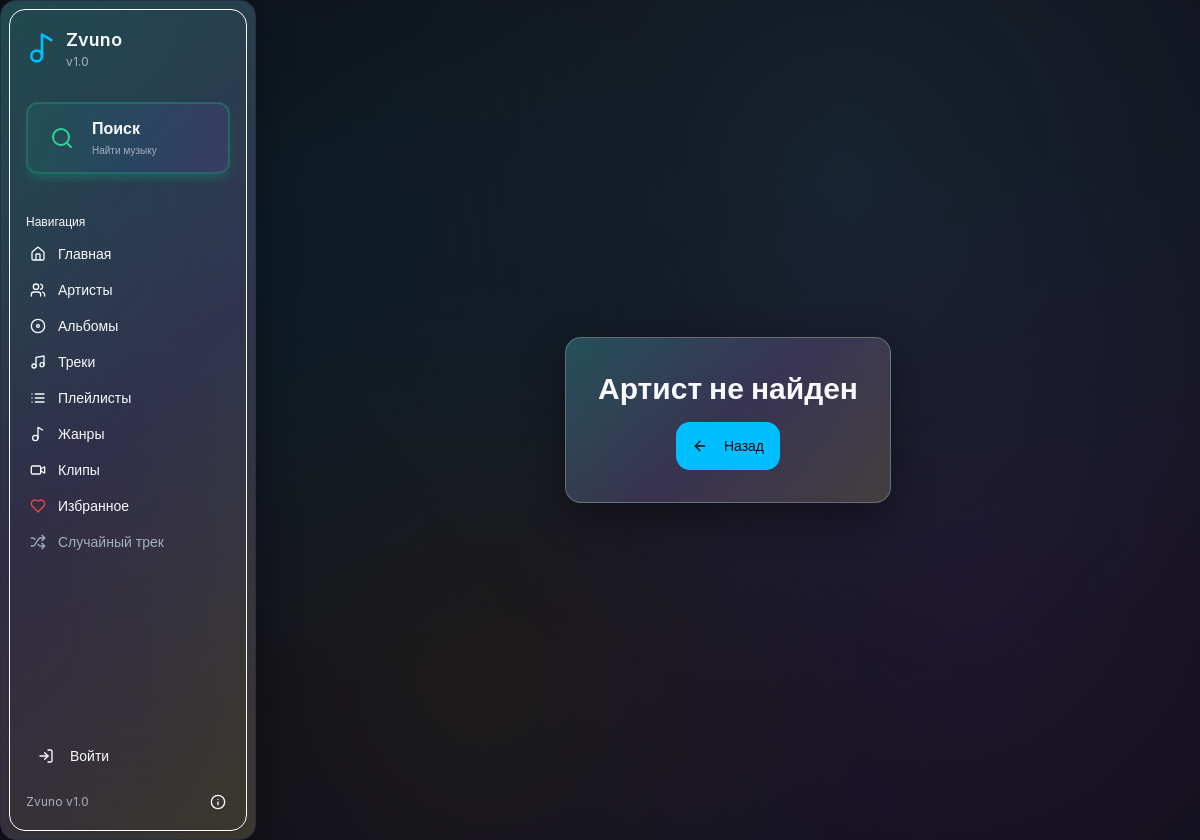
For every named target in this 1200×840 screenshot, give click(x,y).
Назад (728, 445)
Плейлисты (80, 397)
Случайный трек (97, 541)
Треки (62, 361)
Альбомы (74, 325)
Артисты (71, 289)
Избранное (79, 505)
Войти (73, 755)
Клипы (65, 469)
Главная (70, 253)
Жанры (67, 433)
